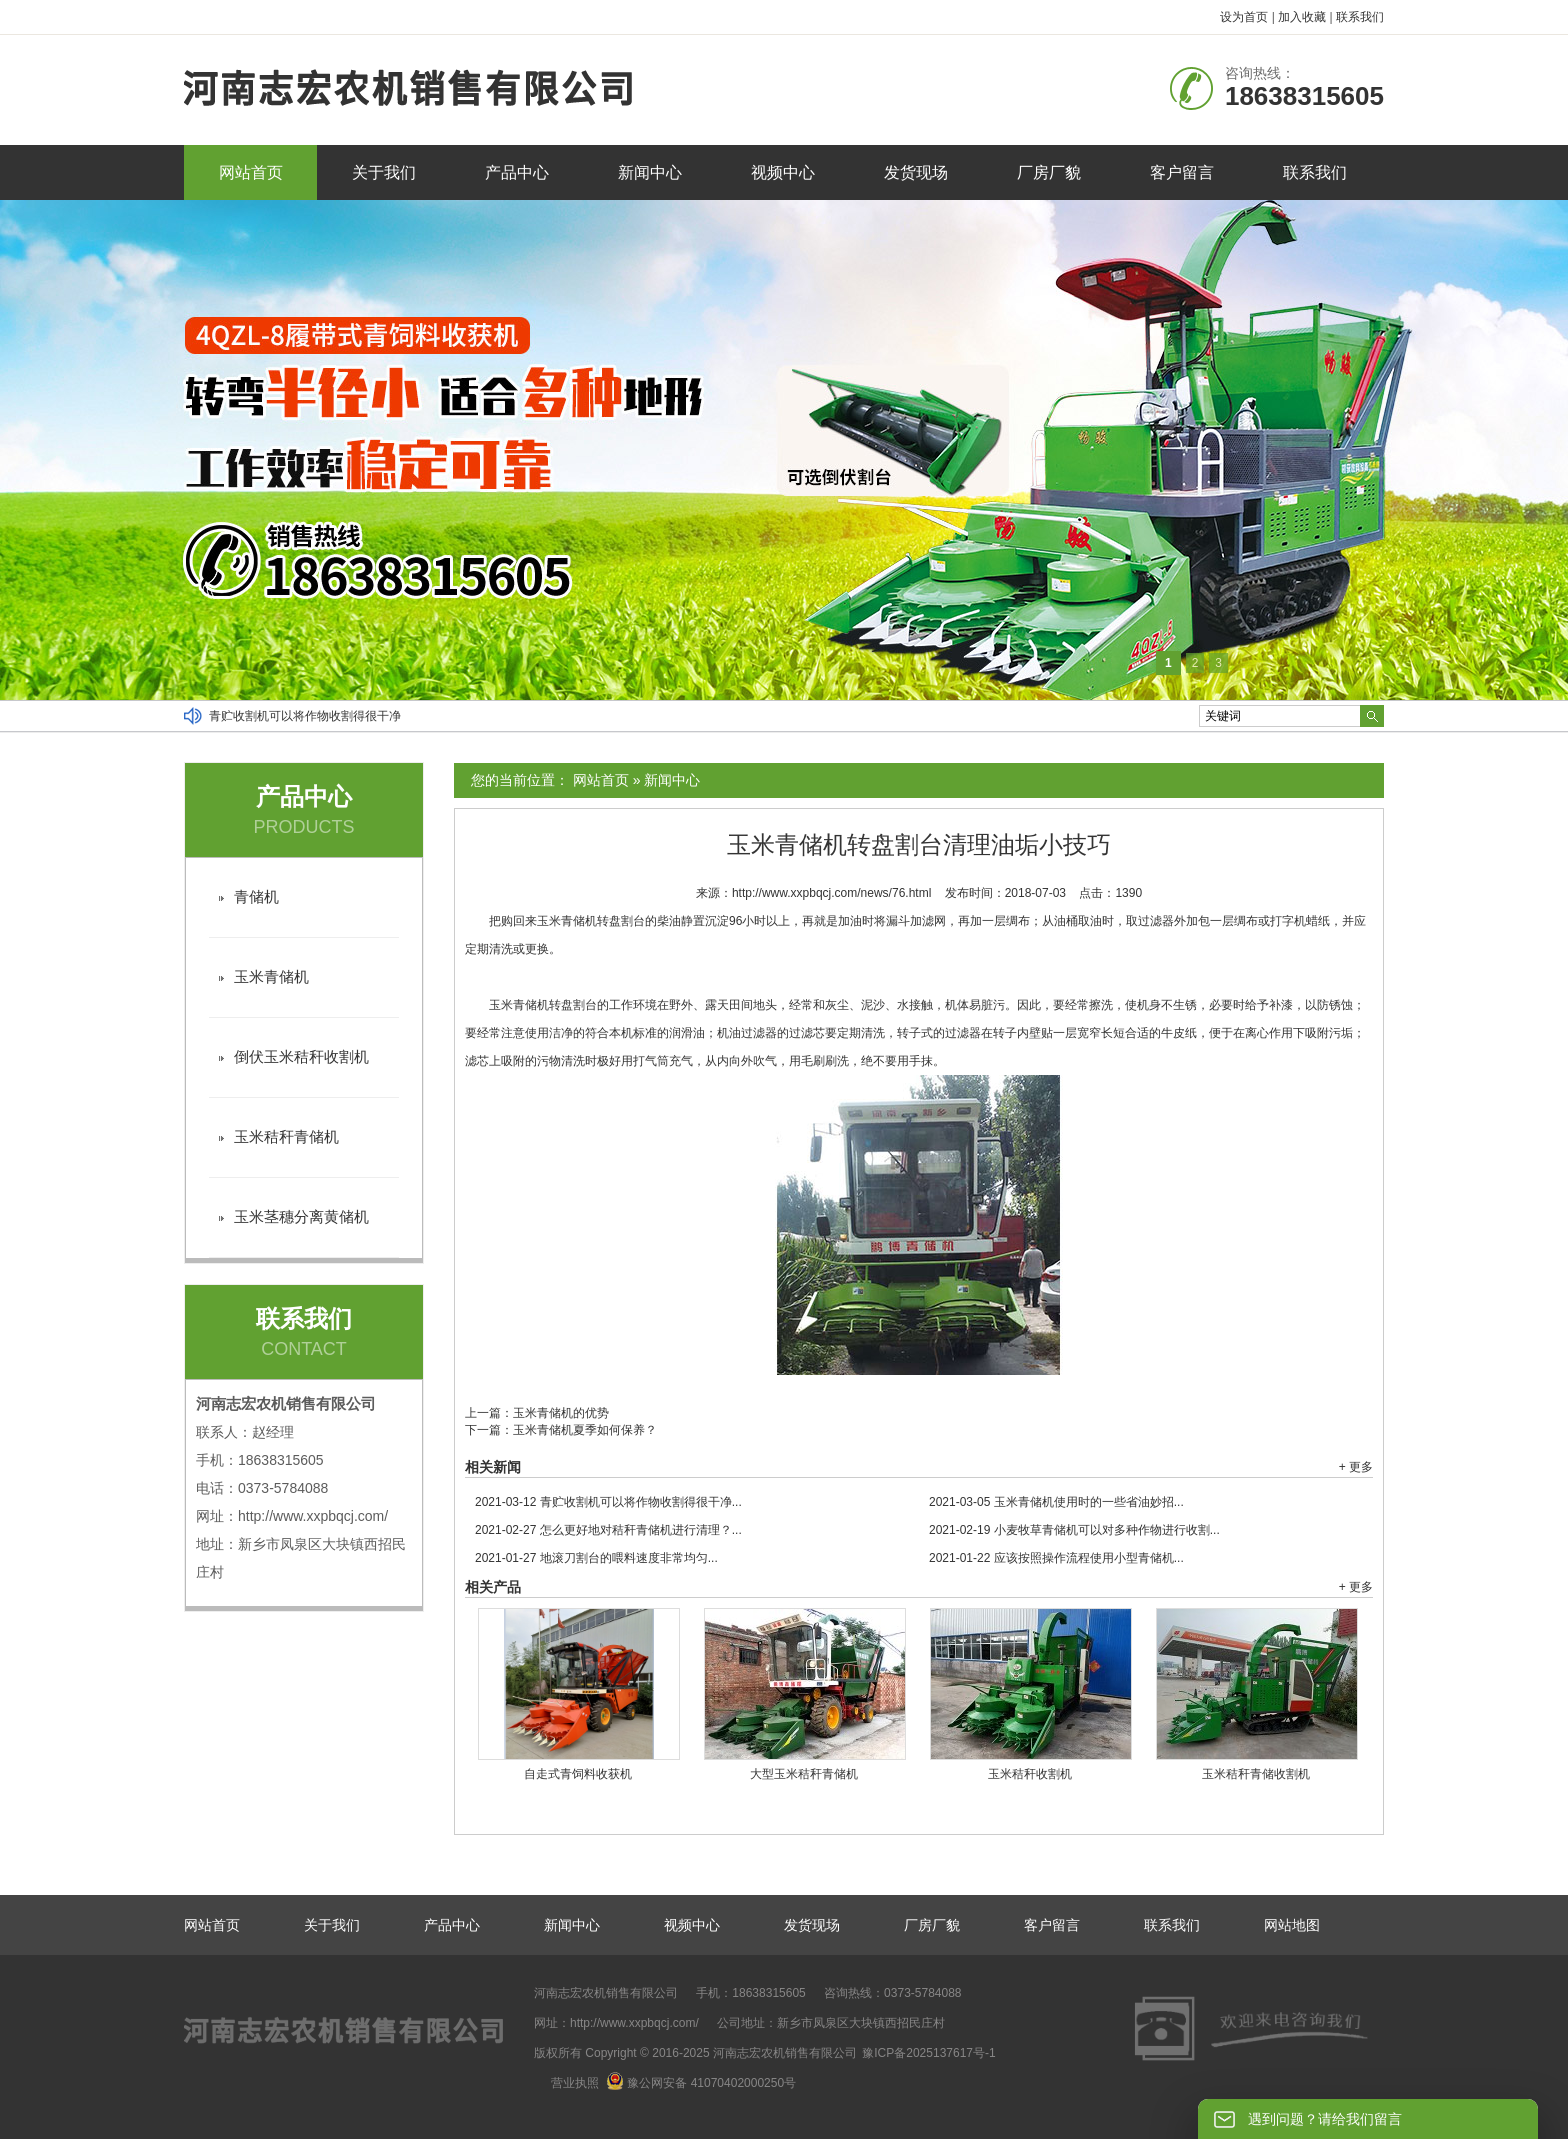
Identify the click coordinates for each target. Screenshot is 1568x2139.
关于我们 (384, 172)
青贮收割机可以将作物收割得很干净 (305, 716)
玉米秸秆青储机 (286, 1136)
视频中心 (783, 172)
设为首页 (1244, 17)
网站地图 (1292, 1925)
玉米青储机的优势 (561, 1413)
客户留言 (1182, 172)
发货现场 (916, 172)
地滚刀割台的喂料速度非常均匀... (596, 1558)
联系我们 (1360, 17)
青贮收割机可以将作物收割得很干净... (608, 1502)
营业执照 (575, 2083)
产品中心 (517, 172)
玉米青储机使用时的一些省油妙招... (1056, 1502)
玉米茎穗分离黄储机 (301, 1216)
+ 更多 (1356, 1467)
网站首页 (251, 172)
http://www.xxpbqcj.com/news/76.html (831, 893)
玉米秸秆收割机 (1030, 1774)
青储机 (256, 896)
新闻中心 (650, 172)
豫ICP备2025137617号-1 (928, 2053)
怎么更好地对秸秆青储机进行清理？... (608, 1530)
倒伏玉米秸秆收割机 (301, 1056)
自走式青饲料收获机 (578, 1774)
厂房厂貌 (1049, 172)
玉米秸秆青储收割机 (1256, 1774)
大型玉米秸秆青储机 (804, 1774)
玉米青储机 (271, 976)
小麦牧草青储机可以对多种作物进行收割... (1074, 1530)
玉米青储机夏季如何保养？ (585, 1430)
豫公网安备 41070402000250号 (701, 2083)
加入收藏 (1302, 17)
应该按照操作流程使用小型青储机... (1056, 1558)
